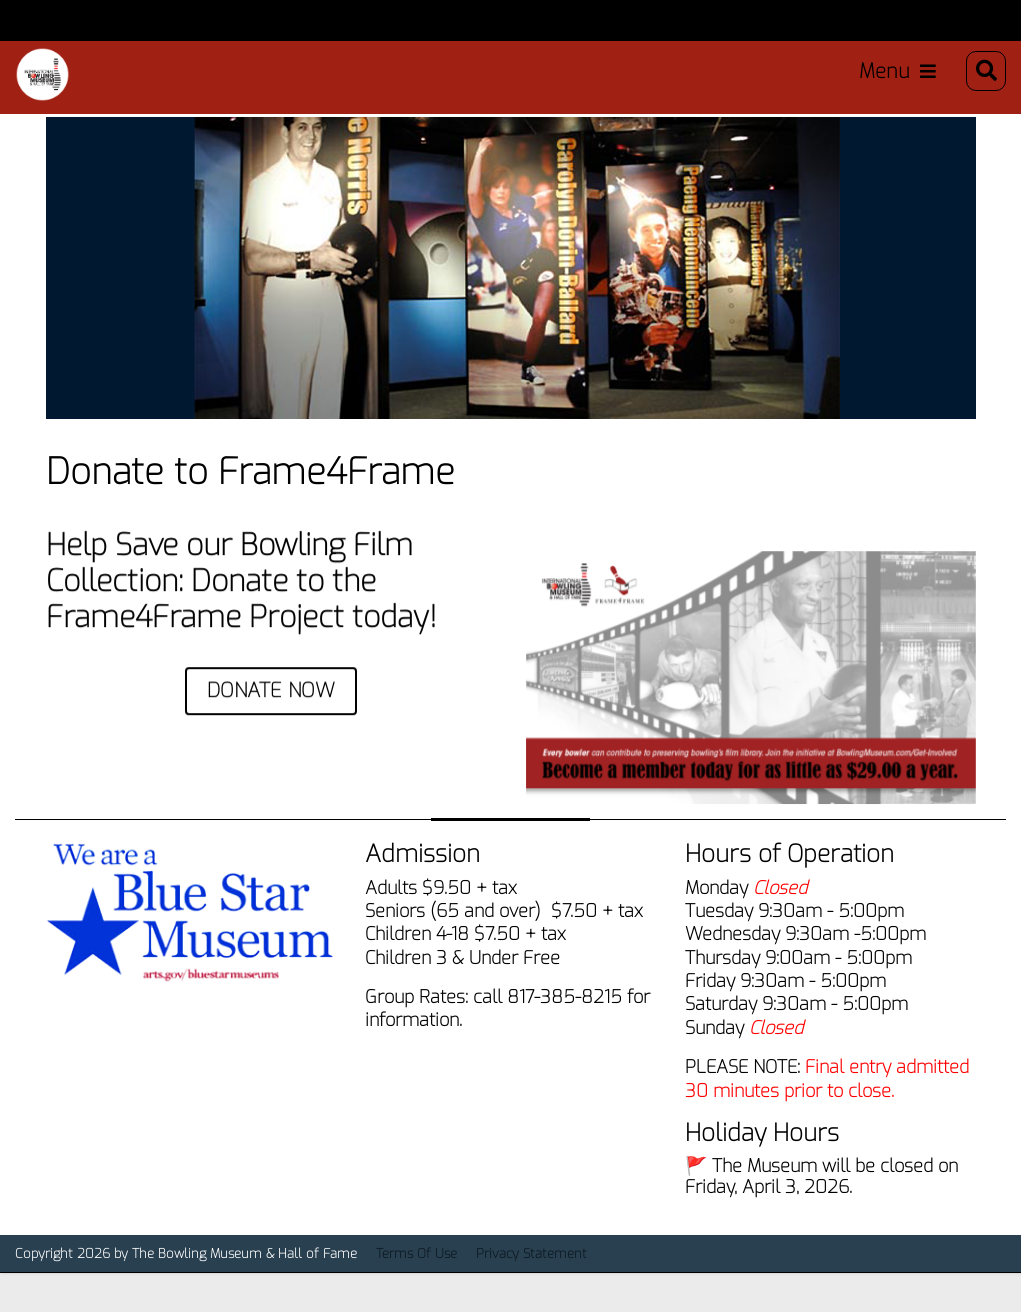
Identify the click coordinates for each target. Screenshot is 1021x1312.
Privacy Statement (531, 1280)
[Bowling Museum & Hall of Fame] (46, 79)
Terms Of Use (416, 1280)
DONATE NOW (271, 717)
